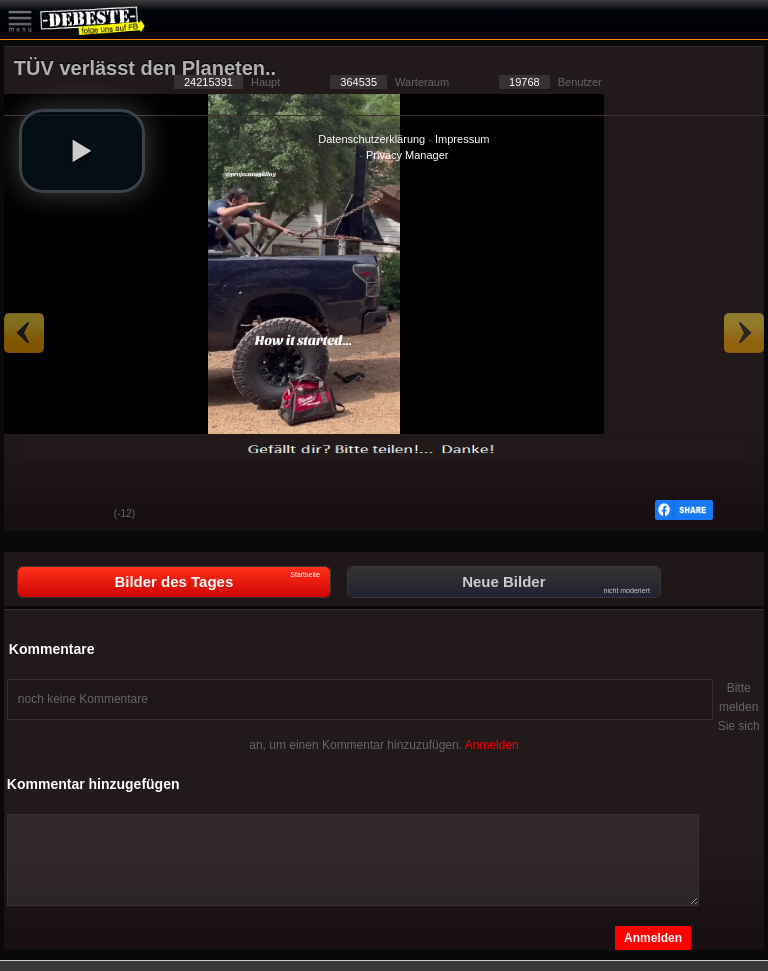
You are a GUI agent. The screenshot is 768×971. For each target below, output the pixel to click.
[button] (82, 151)
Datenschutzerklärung (371, 139)
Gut (34, 515)
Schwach (84, 515)
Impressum (462, 139)
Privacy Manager (407, 155)
